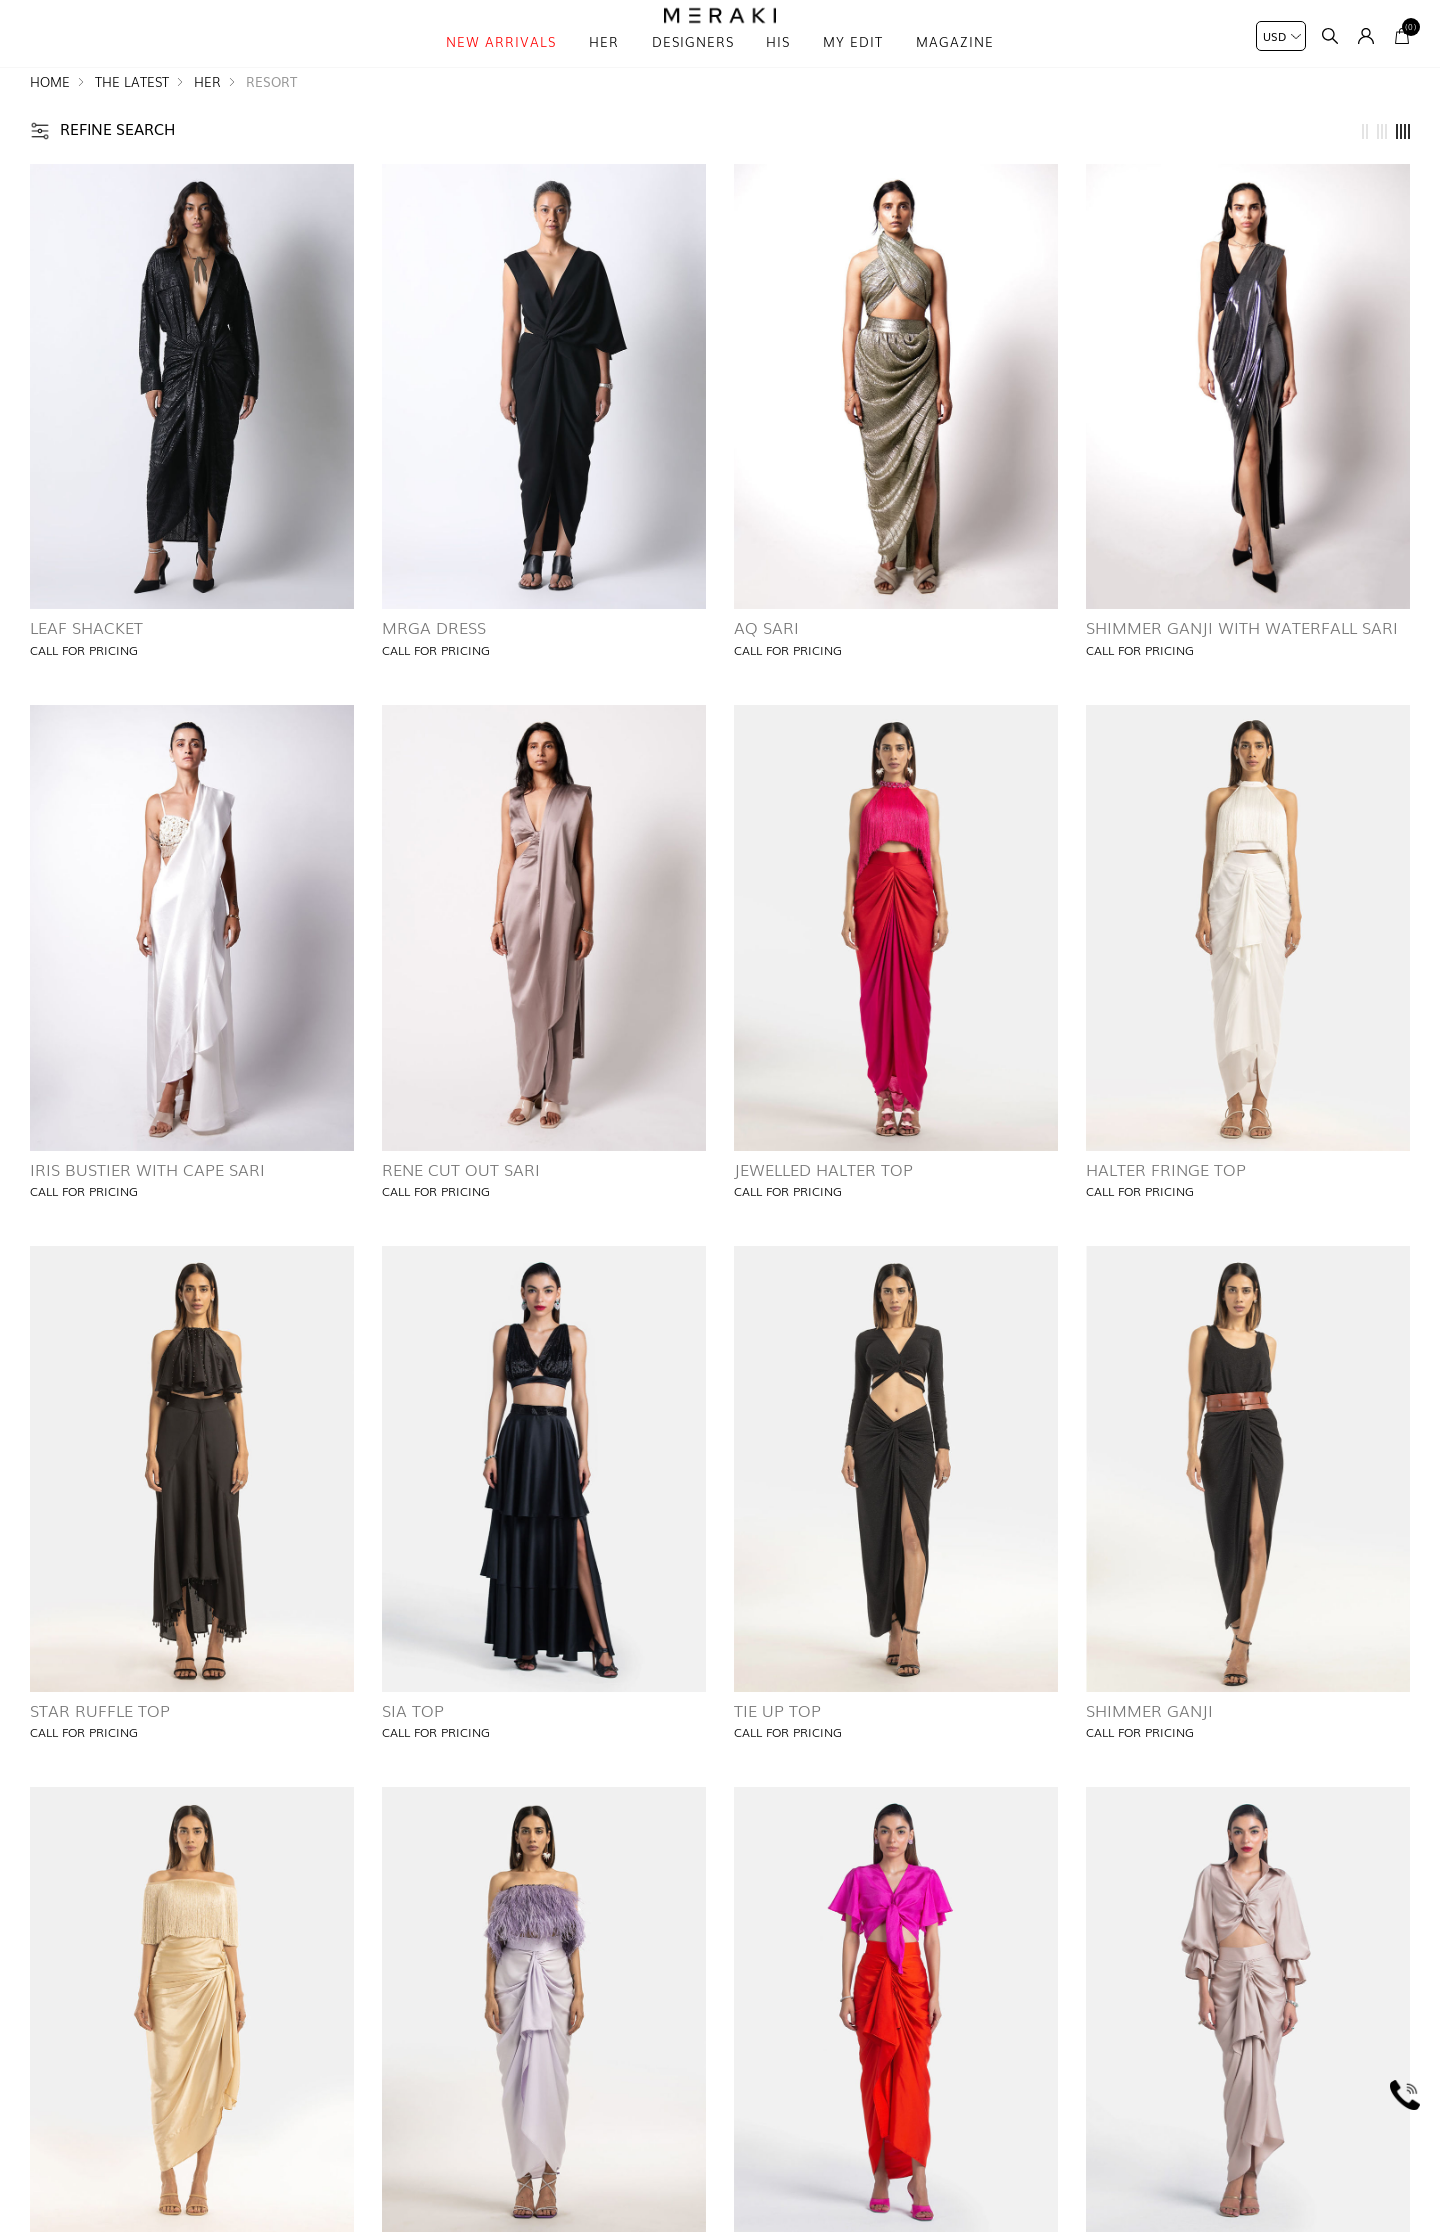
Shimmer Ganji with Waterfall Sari (1242, 665)
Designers (693, 69)
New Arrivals (501, 69)
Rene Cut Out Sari (461, 1206)
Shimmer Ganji (1149, 1747)
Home (50, 119)
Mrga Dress (434, 665)
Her (604, 69)
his (778, 69)
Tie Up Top (777, 1747)
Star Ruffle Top (100, 1747)
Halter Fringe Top (1166, 1206)
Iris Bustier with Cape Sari (147, 1206)
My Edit (853, 69)
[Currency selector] (1281, 36)
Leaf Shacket (86, 665)
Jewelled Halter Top (823, 1206)
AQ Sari (766, 665)
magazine (955, 69)
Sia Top (413, 1747)
